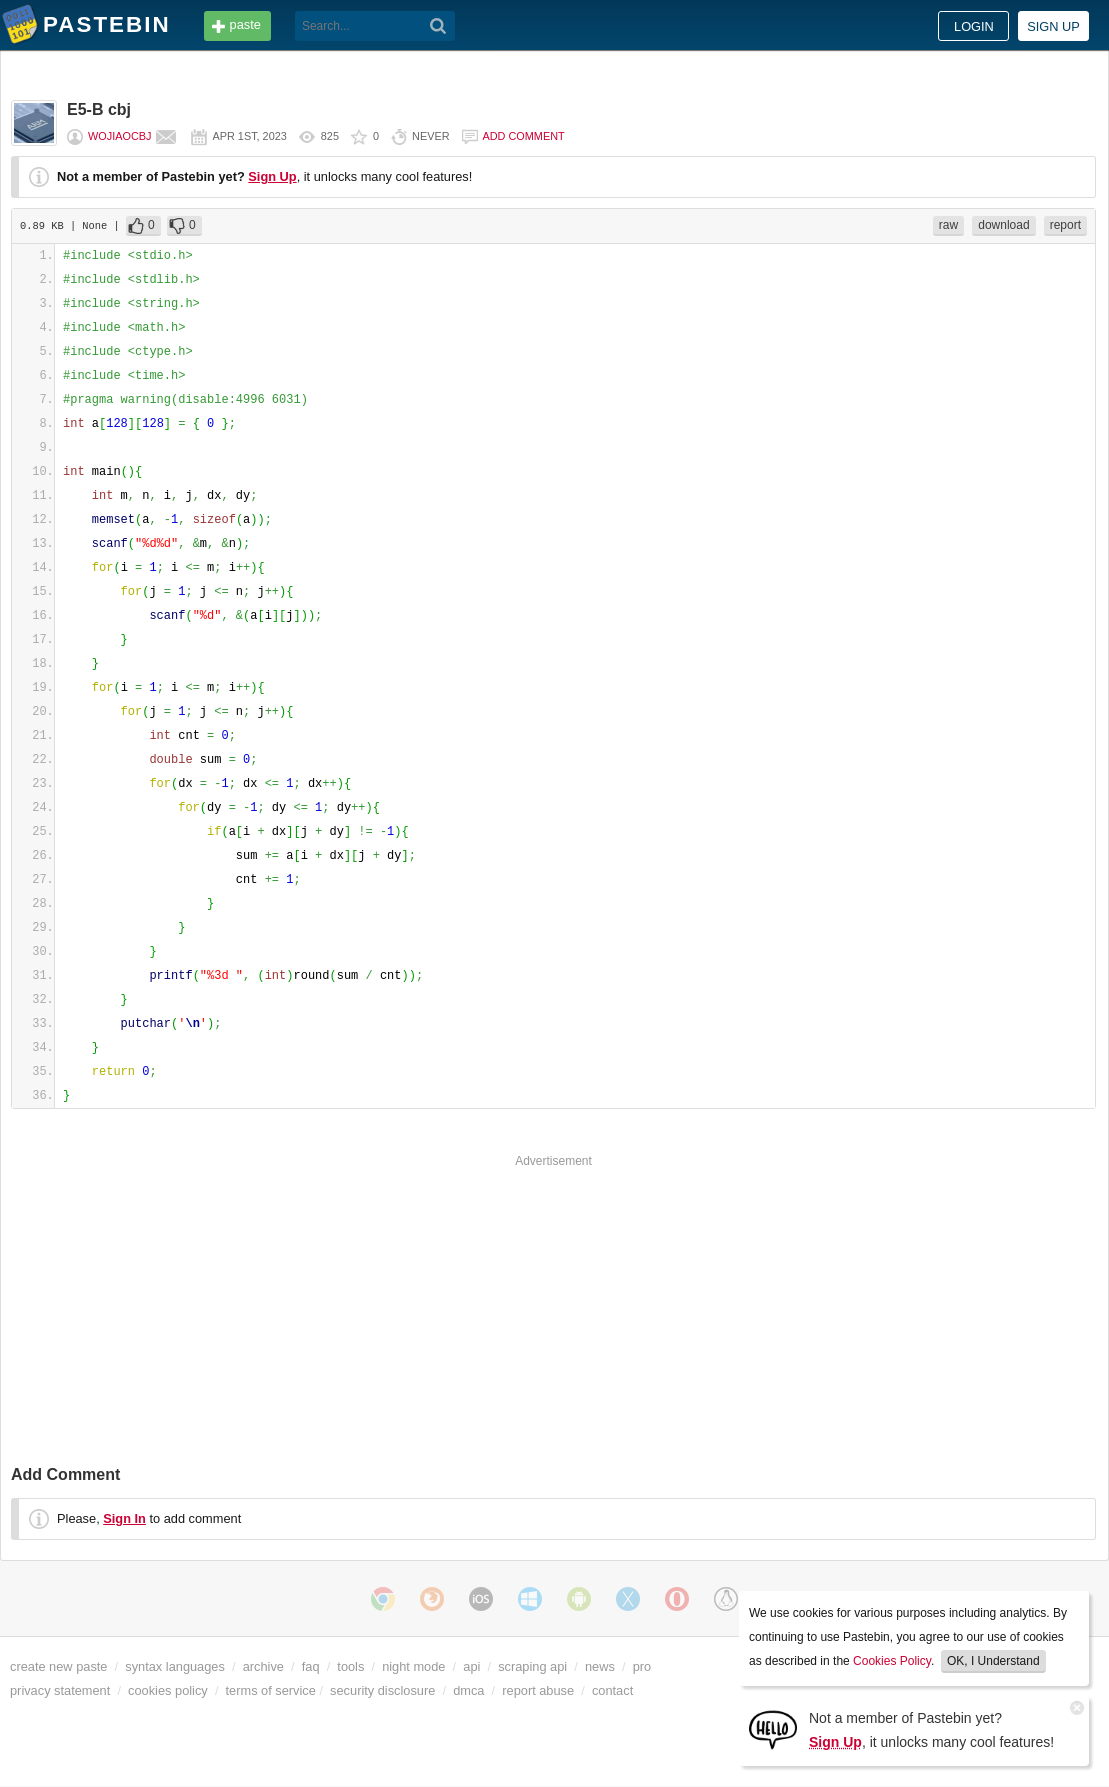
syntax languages (175, 1666)
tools (350, 1666)
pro (642, 1666)
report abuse (538, 1690)
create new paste (58, 1666)
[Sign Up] (773, 1728)
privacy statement (60, 1690)
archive (263, 1666)
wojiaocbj (119, 136)
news (600, 1666)
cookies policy (168, 1690)
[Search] (438, 26)
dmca (468, 1690)
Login (974, 26)
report (1065, 225)
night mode (413, 1666)
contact (612, 1690)
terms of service (271, 1690)
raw (948, 225)
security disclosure (382, 1690)
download (1003, 225)
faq (311, 1666)
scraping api (532, 1666)
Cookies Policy (892, 1661)
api (471, 1666)
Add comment (524, 136)
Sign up (1053, 26)
